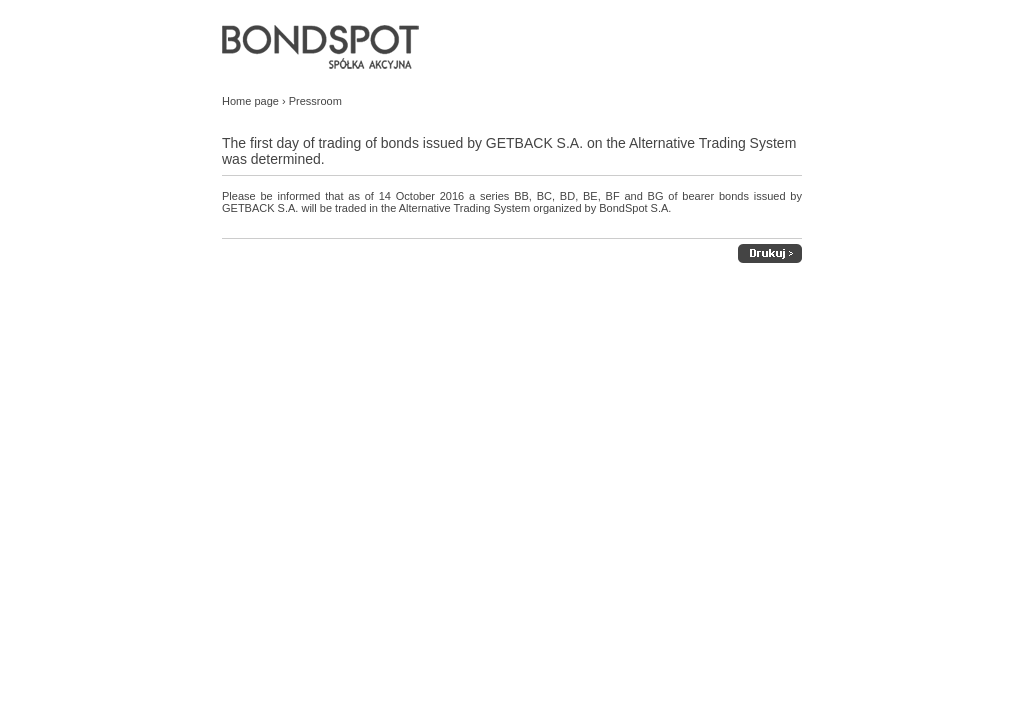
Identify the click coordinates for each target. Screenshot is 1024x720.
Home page (250, 101)
